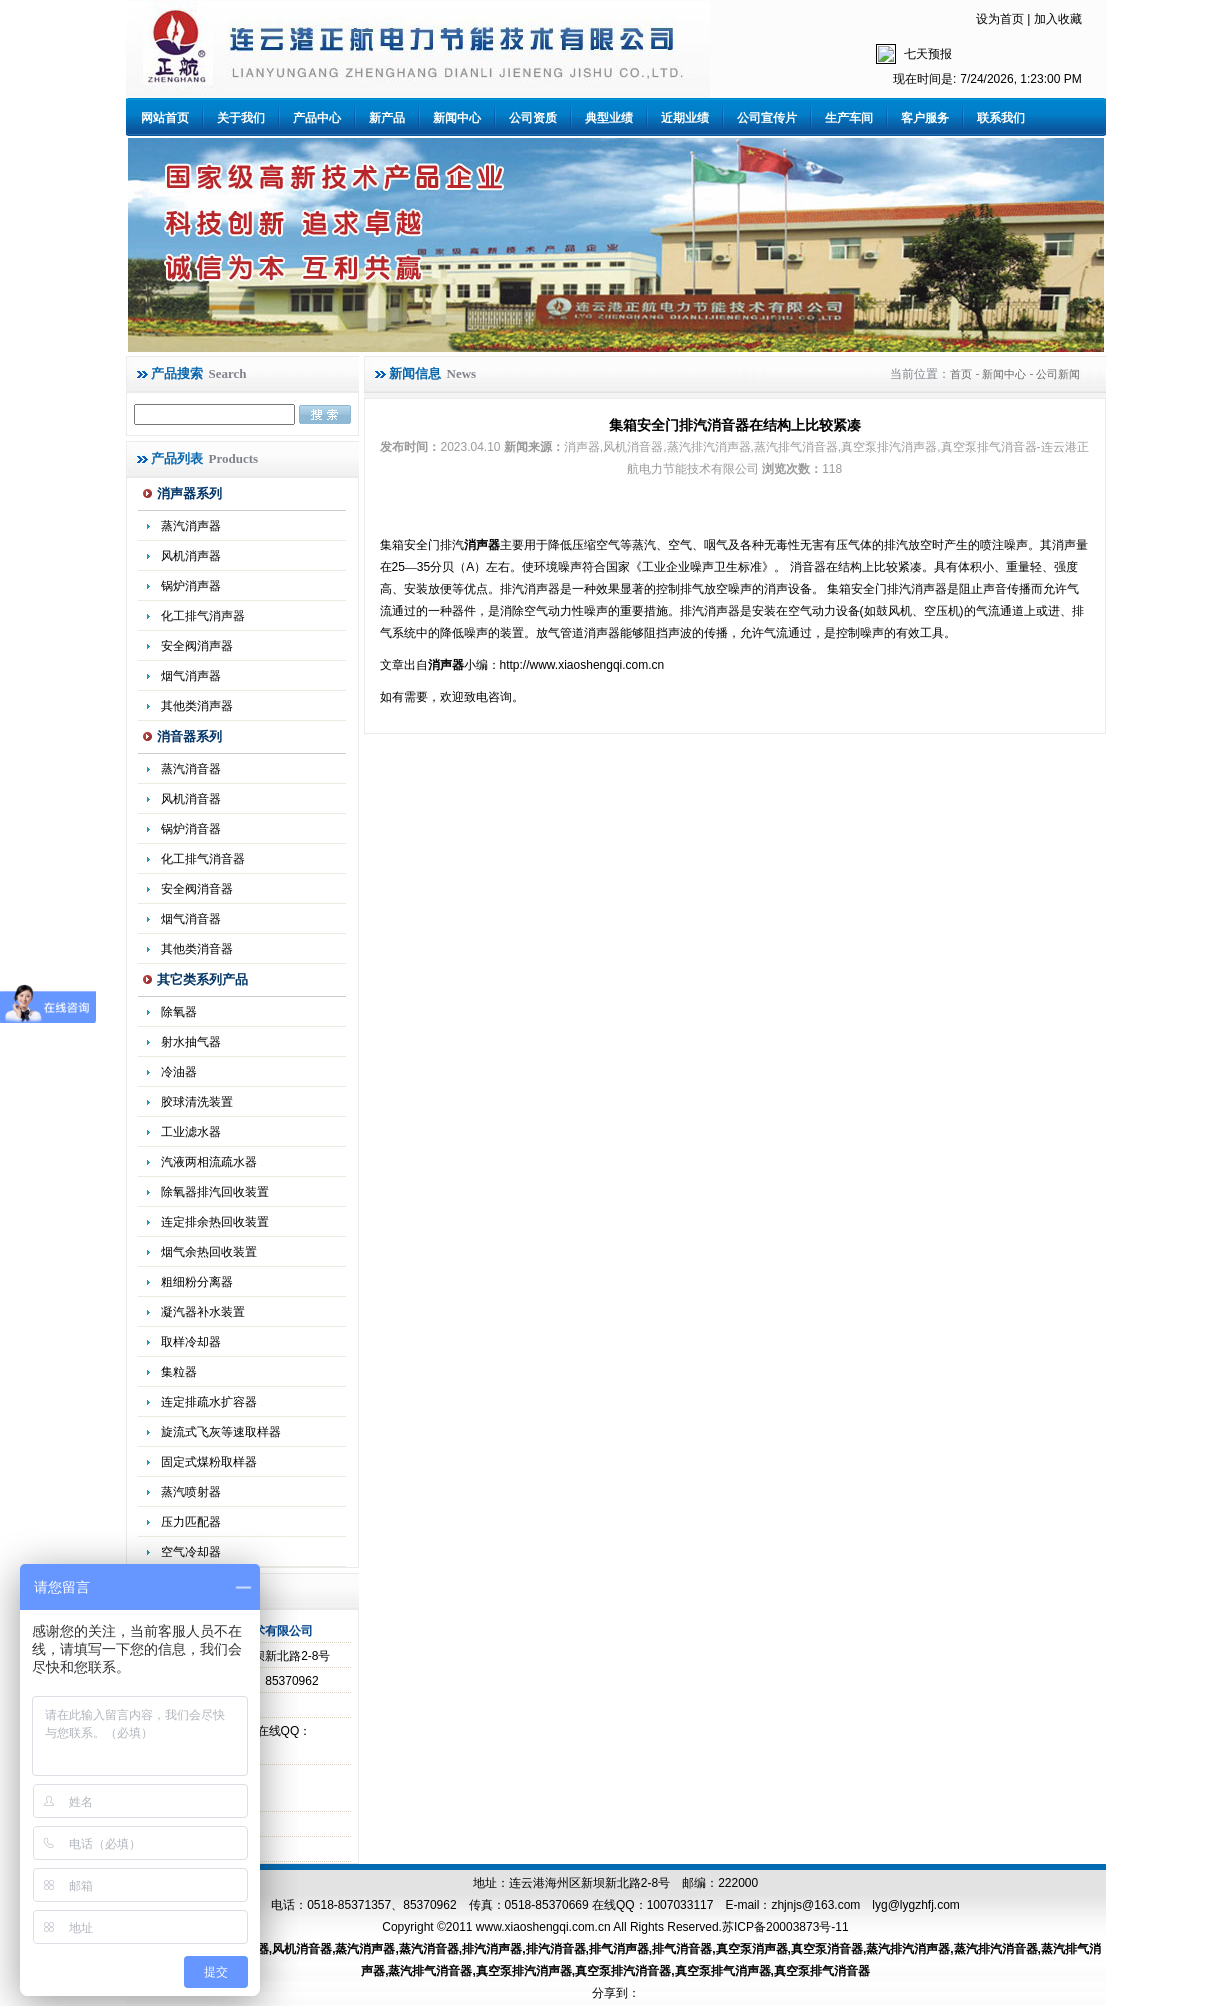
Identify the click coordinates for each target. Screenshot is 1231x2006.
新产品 (387, 118)
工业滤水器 (191, 1132)
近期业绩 (685, 118)
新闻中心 (457, 118)
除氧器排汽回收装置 (215, 1192)
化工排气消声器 (203, 616)
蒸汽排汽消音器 (996, 1949)
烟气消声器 (191, 676)
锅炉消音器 (191, 829)
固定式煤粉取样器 (209, 1462)
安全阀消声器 (197, 646)
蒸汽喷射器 (191, 1492)
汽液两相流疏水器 (209, 1162)
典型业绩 (609, 118)
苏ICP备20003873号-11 (785, 1927)
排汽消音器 (556, 1949)
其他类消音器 (197, 949)
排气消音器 (682, 1949)
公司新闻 (1058, 374)
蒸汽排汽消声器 (908, 1949)
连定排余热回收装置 (215, 1222)
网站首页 (165, 118)
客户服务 (925, 118)
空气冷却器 (191, 1552)
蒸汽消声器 (191, 526)
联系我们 (1001, 118)
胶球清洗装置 (197, 1102)
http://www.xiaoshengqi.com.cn (582, 665)
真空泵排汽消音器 (623, 1971)
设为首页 (1000, 19)
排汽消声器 (492, 1949)
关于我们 (241, 118)
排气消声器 (619, 1949)
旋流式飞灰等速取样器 (221, 1432)
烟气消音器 (191, 919)
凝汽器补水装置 (203, 1312)
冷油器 (179, 1072)
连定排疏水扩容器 (209, 1402)
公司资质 (533, 118)
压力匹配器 (191, 1522)
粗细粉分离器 (197, 1282)
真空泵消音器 (827, 1949)
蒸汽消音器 (191, 769)
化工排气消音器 (203, 859)
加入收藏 (1058, 19)
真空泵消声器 (752, 1949)
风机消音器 (191, 799)
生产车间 (849, 118)
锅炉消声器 (191, 586)
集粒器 (179, 1372)
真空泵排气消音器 (822, 1971)
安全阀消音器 (197, 889)
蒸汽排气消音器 (430, 1971)
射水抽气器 (191, 1042)
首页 (961, 374)
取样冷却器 (191, 1342)
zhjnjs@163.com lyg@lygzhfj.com (865, 1905)
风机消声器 (191, 556)
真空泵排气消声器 (723, 1971)
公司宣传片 (767, 118)
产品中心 (317, 118)
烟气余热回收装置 (209, 1252)
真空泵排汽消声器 (524, 1971)
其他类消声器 (197, 706)
